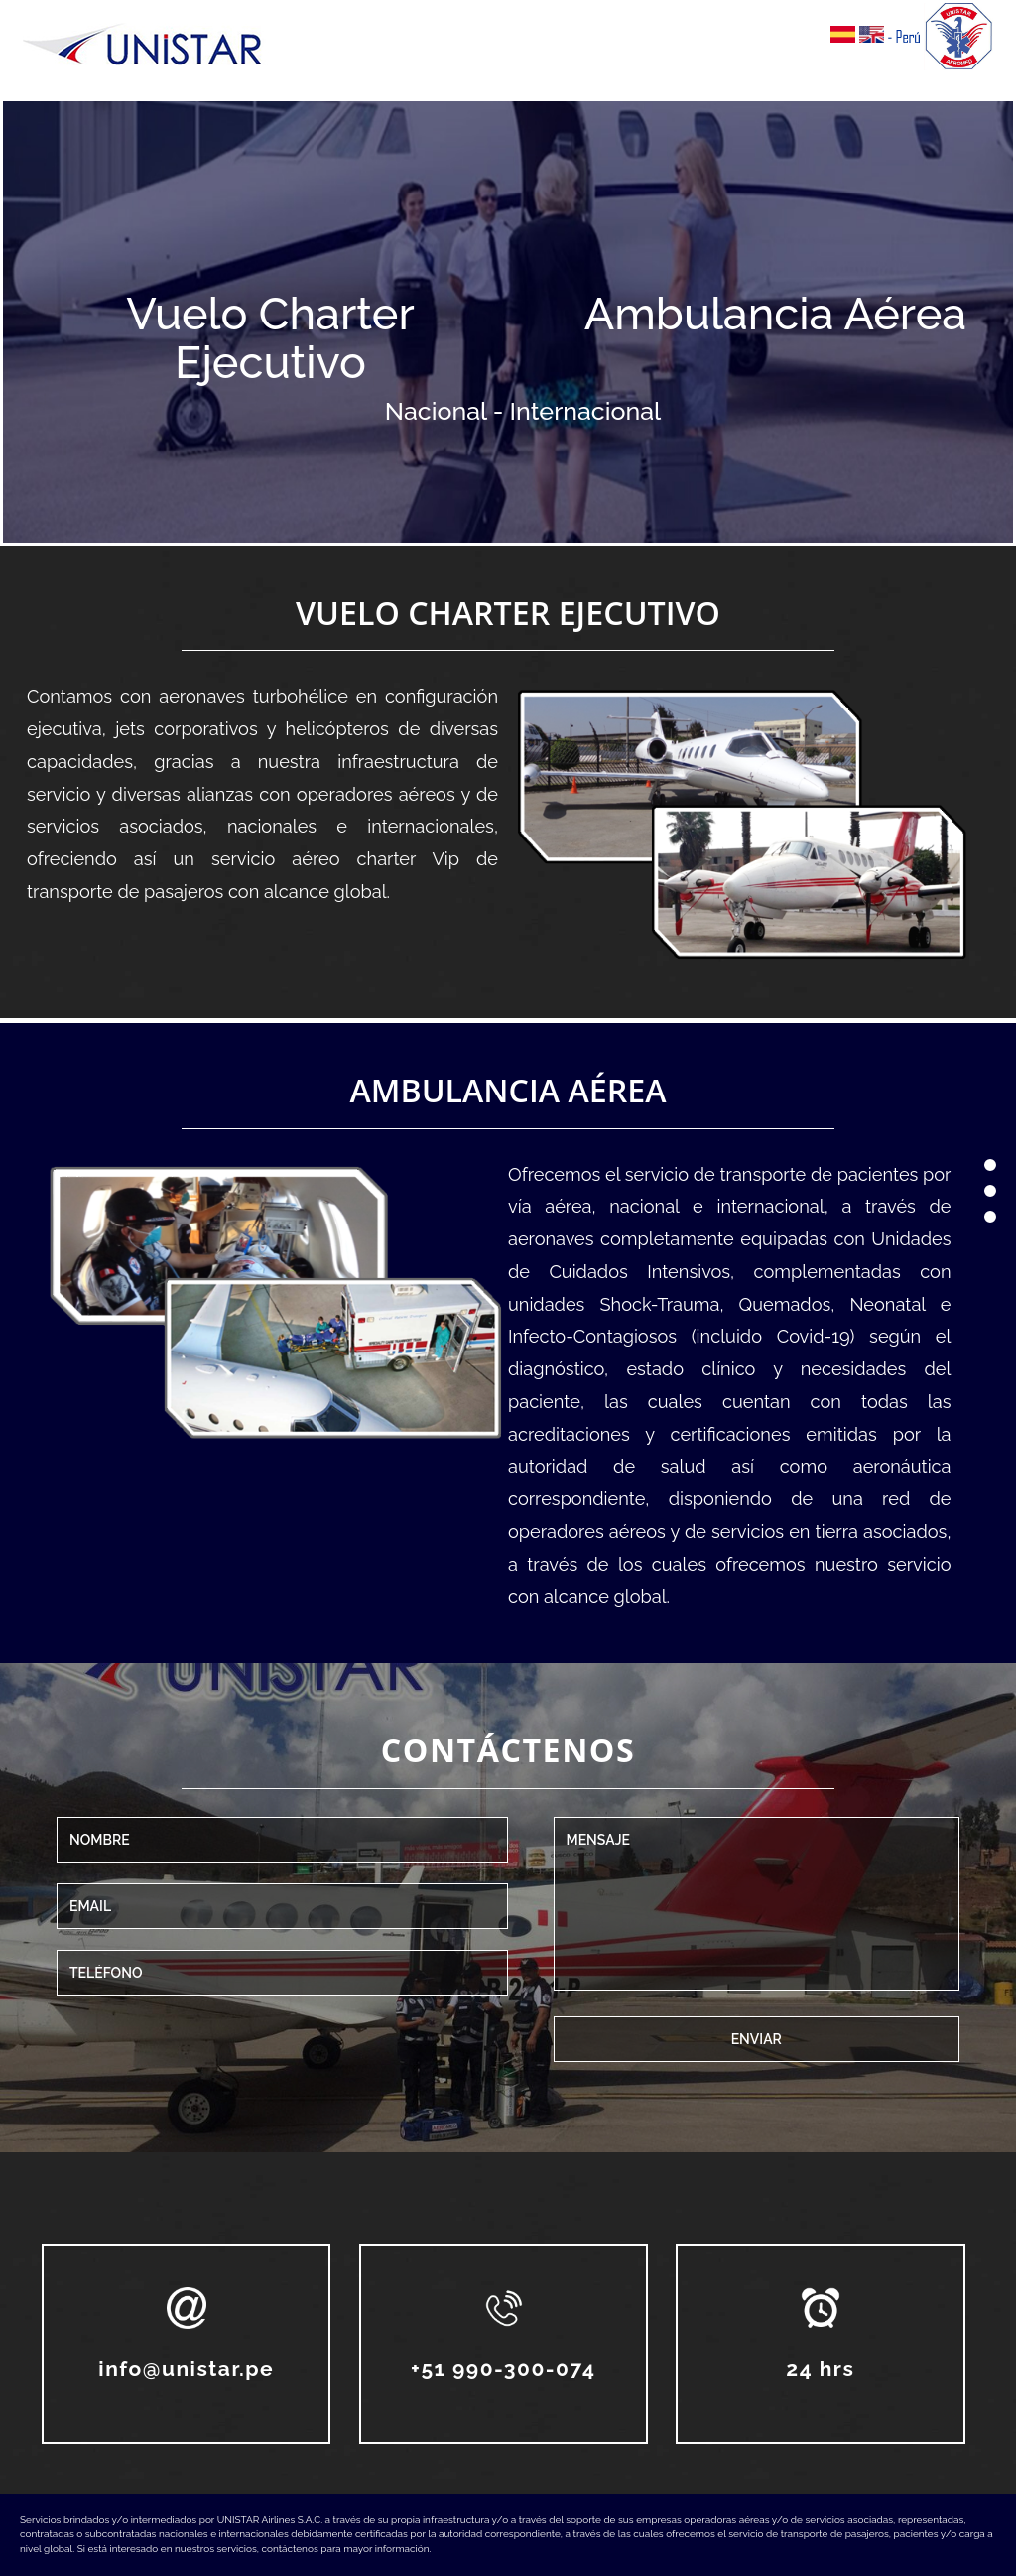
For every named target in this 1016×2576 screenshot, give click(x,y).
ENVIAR (756, 2039)
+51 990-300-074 (503, 2368)
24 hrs (820, 2368)
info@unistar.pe (186, 2368)
